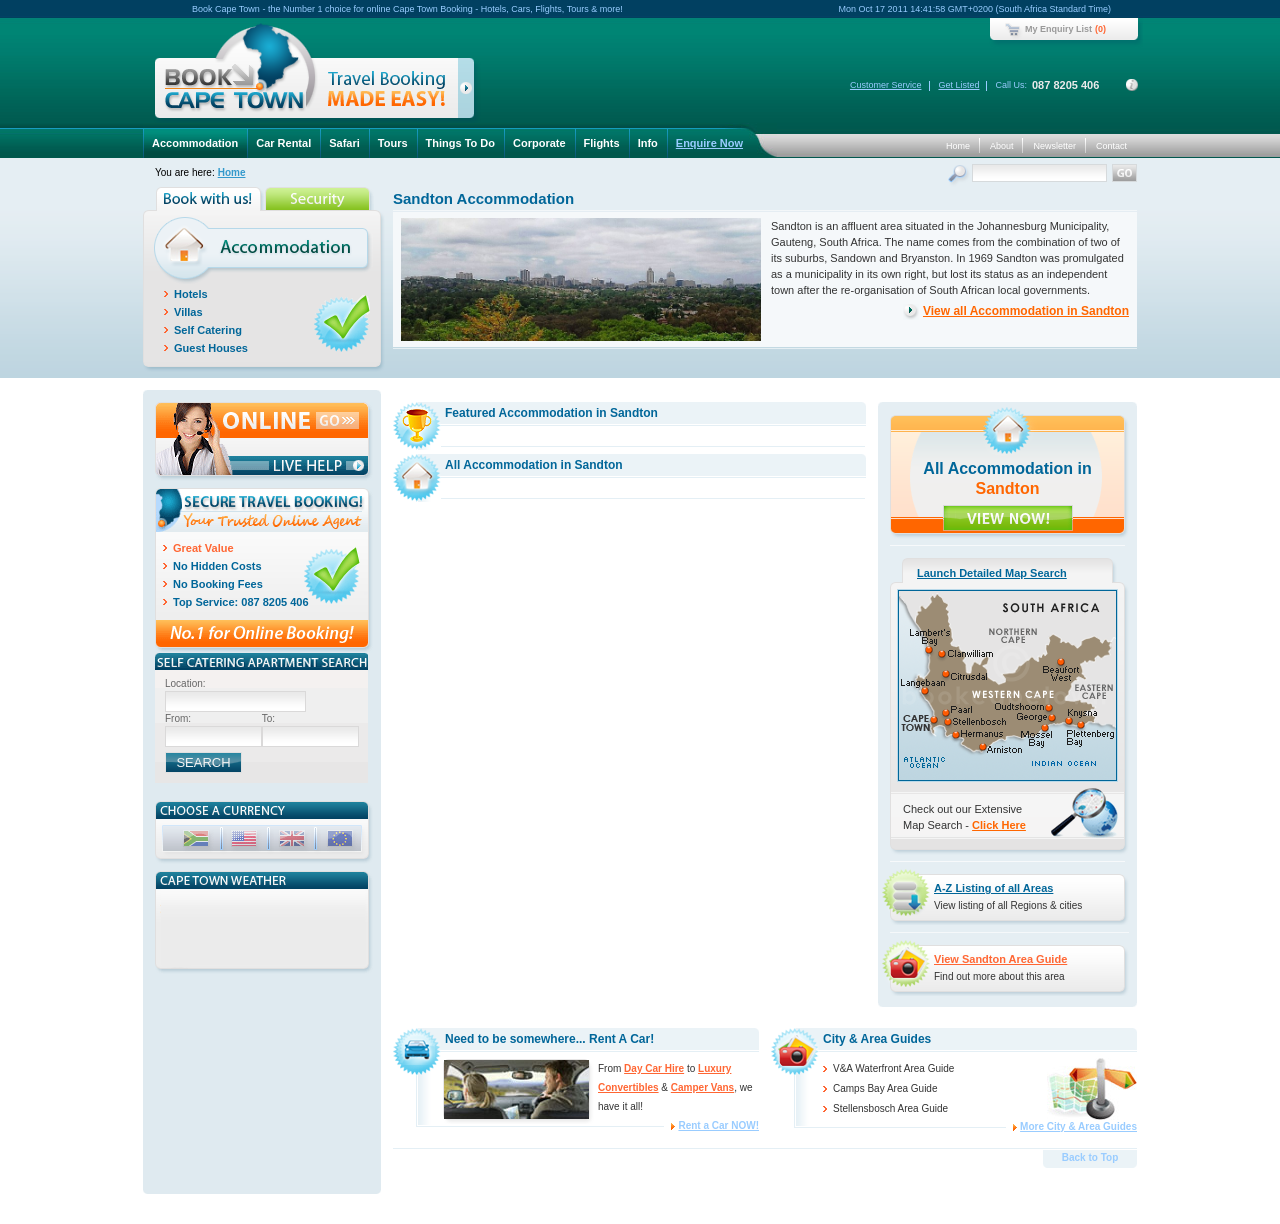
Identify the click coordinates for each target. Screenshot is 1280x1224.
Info (648, 143)
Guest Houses (211, 348)
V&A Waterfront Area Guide (893, 1068)
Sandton (1008, 488)
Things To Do (460, 143)
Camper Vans (702, 1087)
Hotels (191, 294)
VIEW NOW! (1008, 518)
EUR (342, 841)
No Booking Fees (218, 584)
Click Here (999, 825)
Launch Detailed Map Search (992, 573)
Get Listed (958, 85)
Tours (393, 143)
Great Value (203, 548)
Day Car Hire (654, 1068)
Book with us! (210, 199)
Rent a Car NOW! (718, 1125)
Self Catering (208, 330)
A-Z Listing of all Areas (993, 888)
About (1002, 146)
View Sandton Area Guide (1000, 959)
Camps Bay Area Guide (885, 1088)
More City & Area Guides (1078, 1126)
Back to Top (1090, 1157)
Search (959, 175)
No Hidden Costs (217, 566)
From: (178, 718)
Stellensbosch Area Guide (890, 1108)
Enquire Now (709, 143)
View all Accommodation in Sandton (1026, 311)
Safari (344, 143)
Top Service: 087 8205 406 (241, 602)
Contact (1111, 146)
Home (958, 146)
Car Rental (283, 143)
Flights (602, 143)
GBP (294, 841)
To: (268, 718)
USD (246, 841)
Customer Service (886, 85)
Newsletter (1054, 146)
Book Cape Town (306, 74)
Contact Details (1132, 85)
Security (319, 199)
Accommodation (195, 143)
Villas (188, 312)
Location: (185, 683)
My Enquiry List (1058, 29)
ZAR (198, 841)
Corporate (539, 143)
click (469, 92)
